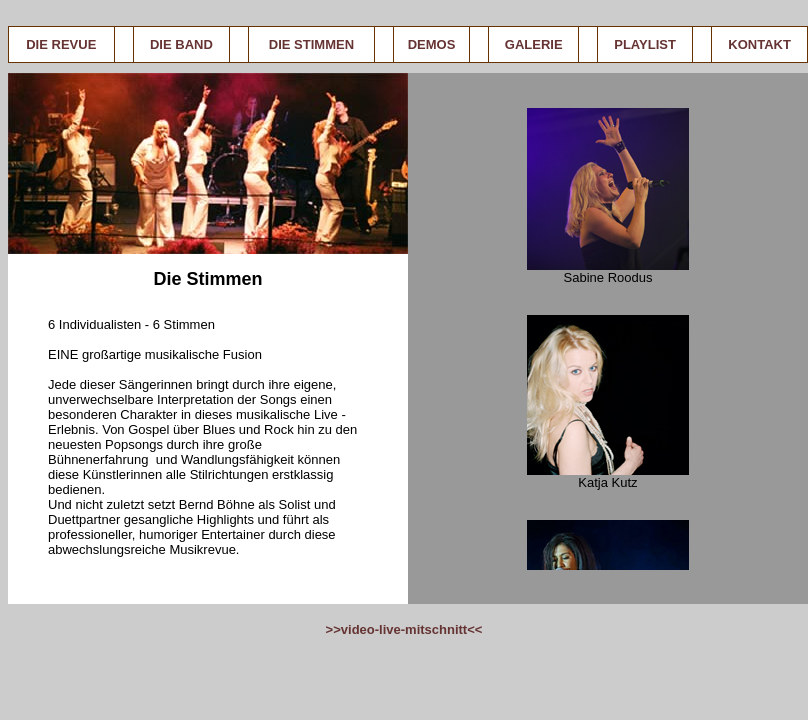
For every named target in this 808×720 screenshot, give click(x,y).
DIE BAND (181, 44)
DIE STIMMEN (311, 44)
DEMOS (432, 44)
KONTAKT (759, 44)
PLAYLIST (645, 44)
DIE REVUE (61, 44)
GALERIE (534, 44)
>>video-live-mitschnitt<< (404, 629)
